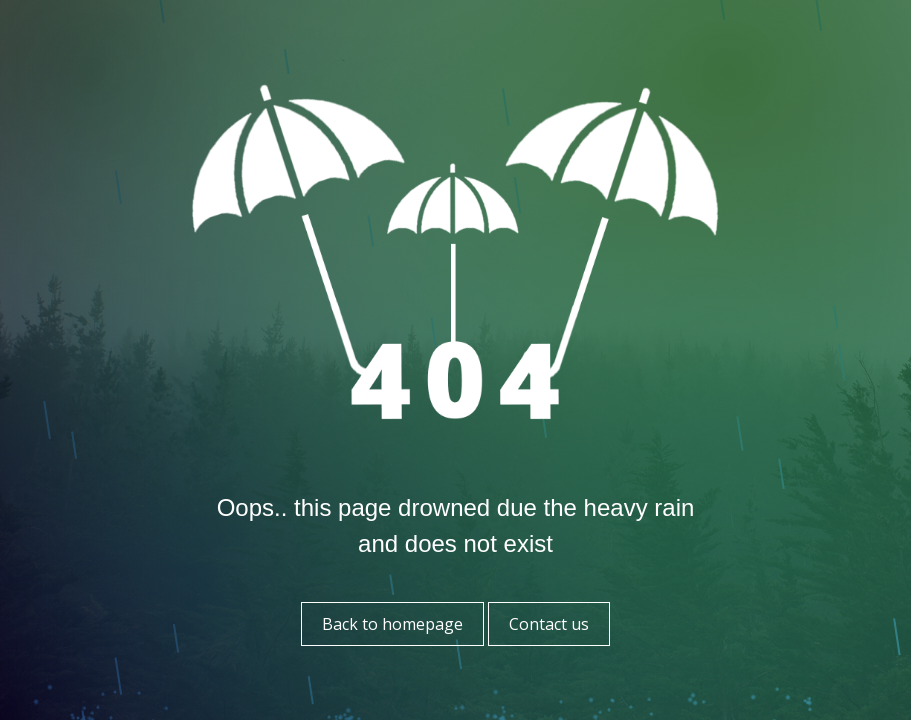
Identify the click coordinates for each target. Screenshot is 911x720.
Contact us (549, 624)
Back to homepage (392, 624)
